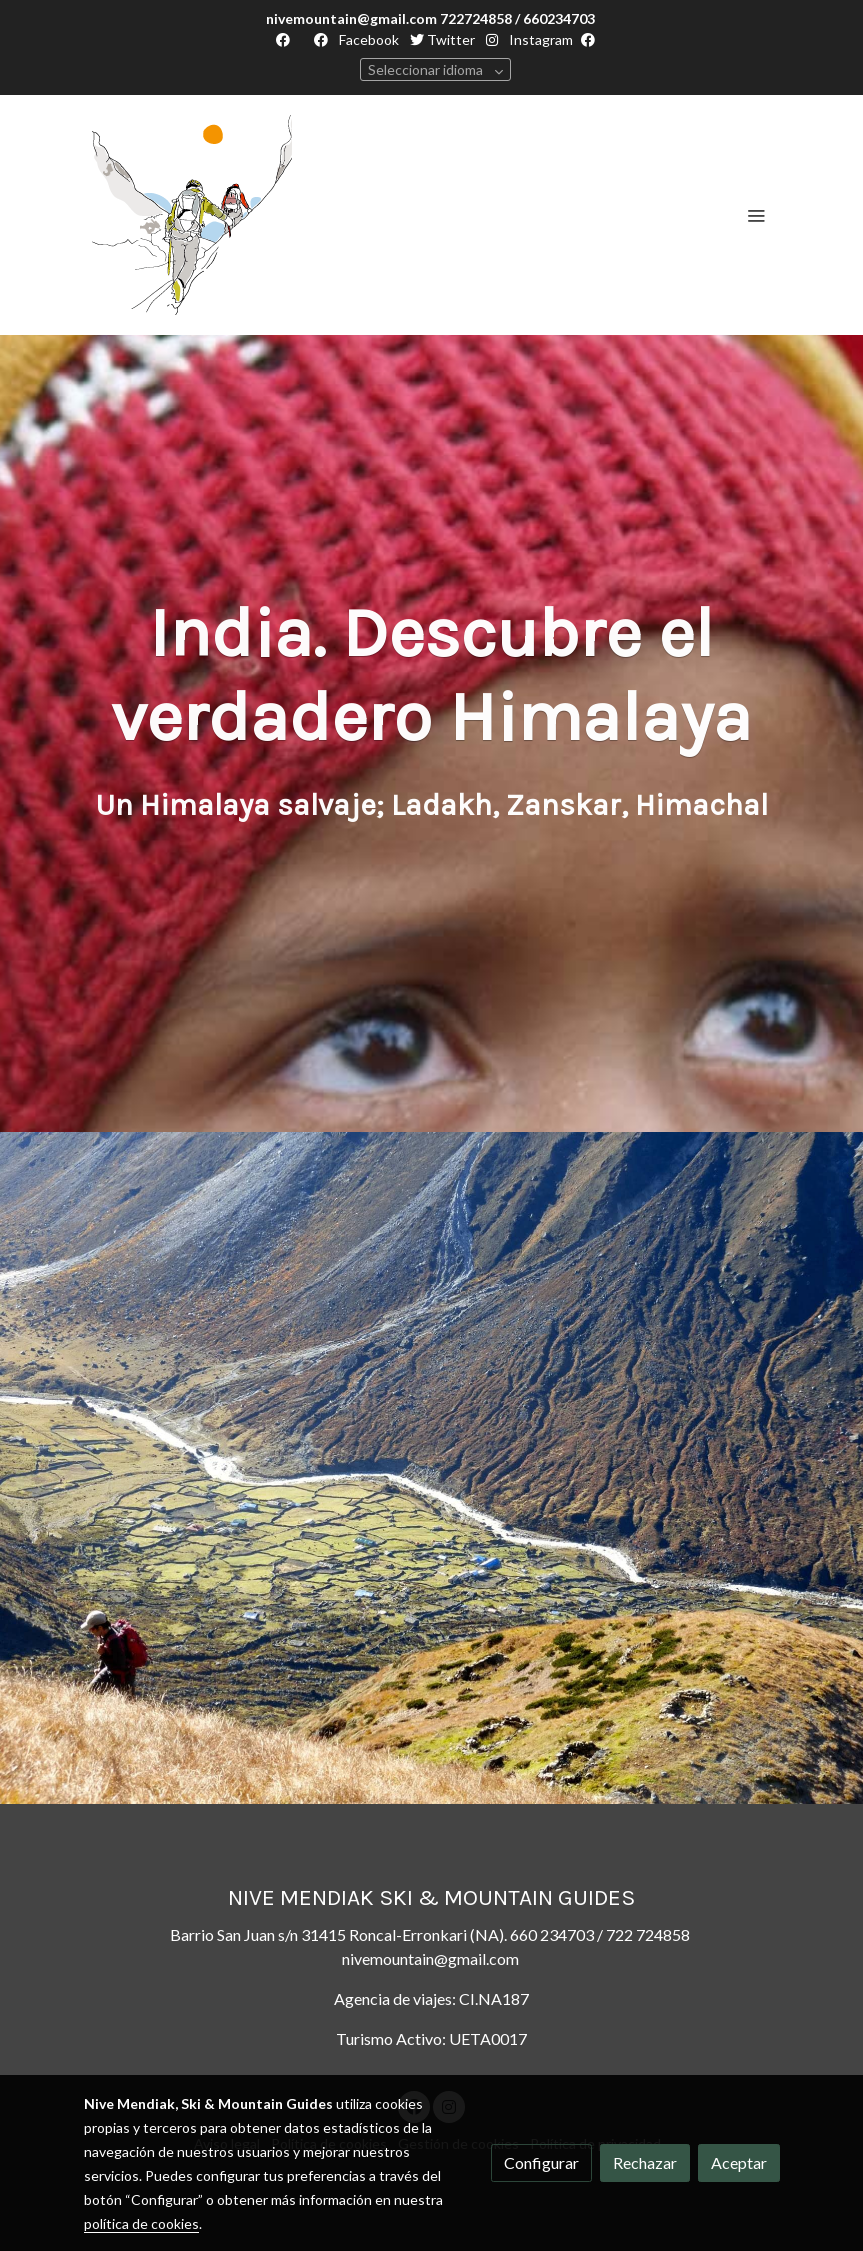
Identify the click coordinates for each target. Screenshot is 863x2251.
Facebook (367, 39)
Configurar (541, 2162)
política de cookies (141, 2223)
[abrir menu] (756, 215)
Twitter (442, 39)
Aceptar (739, 2162)
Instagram (539, 39)
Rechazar (645, 2162)
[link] (192, 215)
